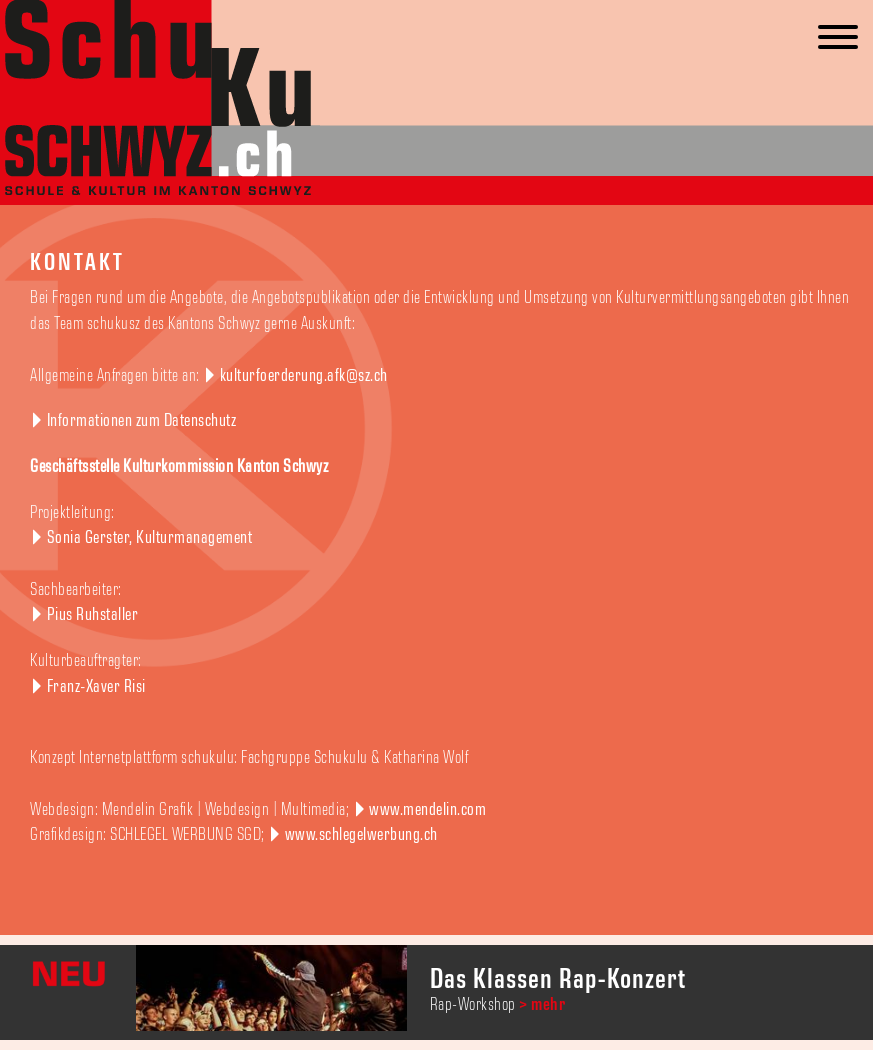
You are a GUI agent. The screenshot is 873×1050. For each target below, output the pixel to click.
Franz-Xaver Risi (96, 687)
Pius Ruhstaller (93, 615)
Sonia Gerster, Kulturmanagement (150, 538)
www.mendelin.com (427, 810)
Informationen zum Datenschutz (142, 421)
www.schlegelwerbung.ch (361, 835)
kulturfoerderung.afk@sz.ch (304, 376)
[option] (436, 992)
